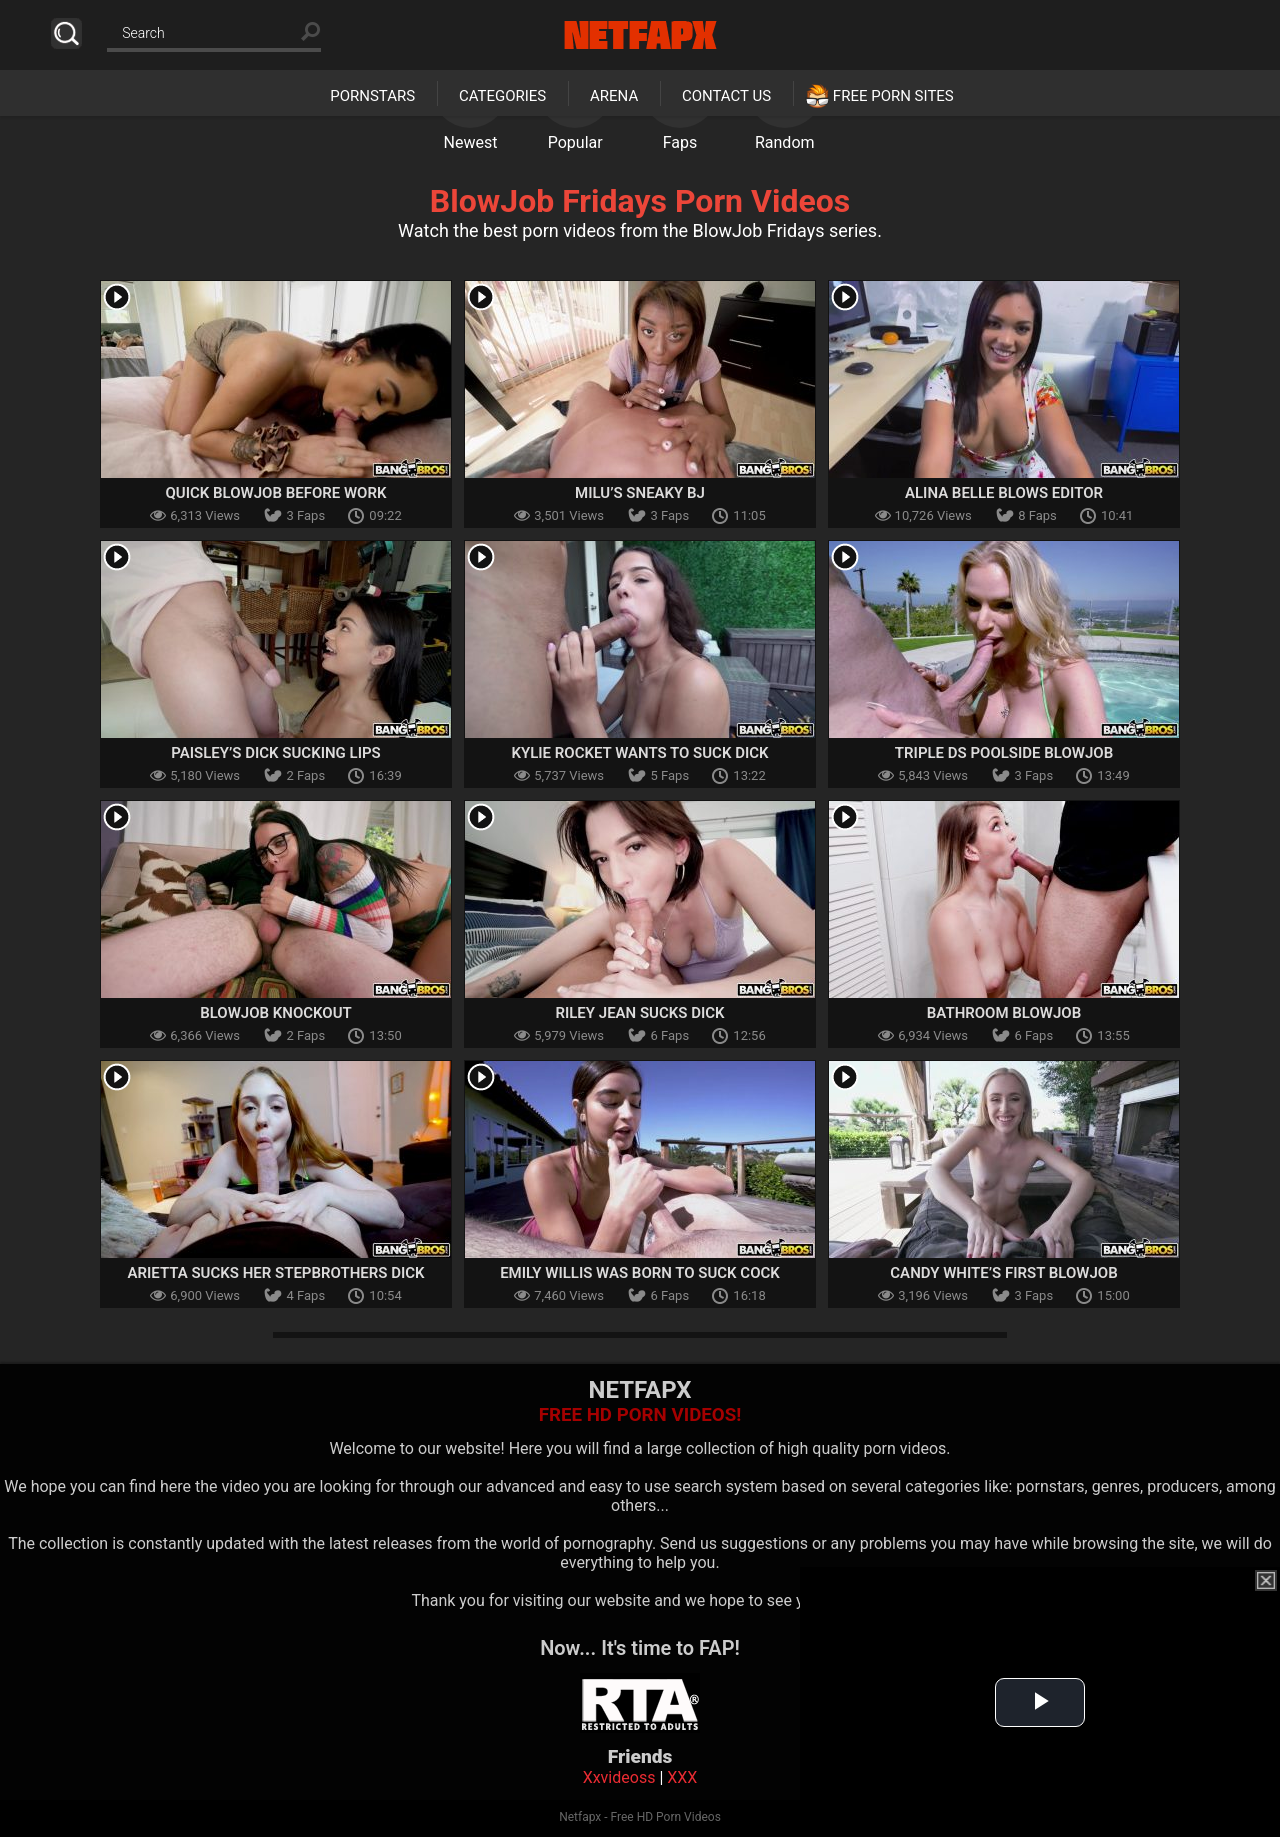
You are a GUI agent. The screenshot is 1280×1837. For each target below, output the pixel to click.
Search (66, 33)
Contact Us (726, 96)
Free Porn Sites (893, 96)
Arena (614, 96)
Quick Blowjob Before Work (276, 493)
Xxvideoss (619, 1777)
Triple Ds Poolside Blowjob (1004, 753)
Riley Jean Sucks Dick (639, 1013)
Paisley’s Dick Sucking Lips (275, 753)
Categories (502, 96)
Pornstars (372, 96)
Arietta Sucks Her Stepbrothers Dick (275, 1273)
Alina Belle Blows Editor (1004, 493)
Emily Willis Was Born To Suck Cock (640, 1273)
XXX (682, 1777)
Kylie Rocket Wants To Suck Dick (639, 753)
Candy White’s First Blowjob (1003, 1273)
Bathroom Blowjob (1004, 1013)
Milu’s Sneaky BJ (640, 493)
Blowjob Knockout (276, 1013)
